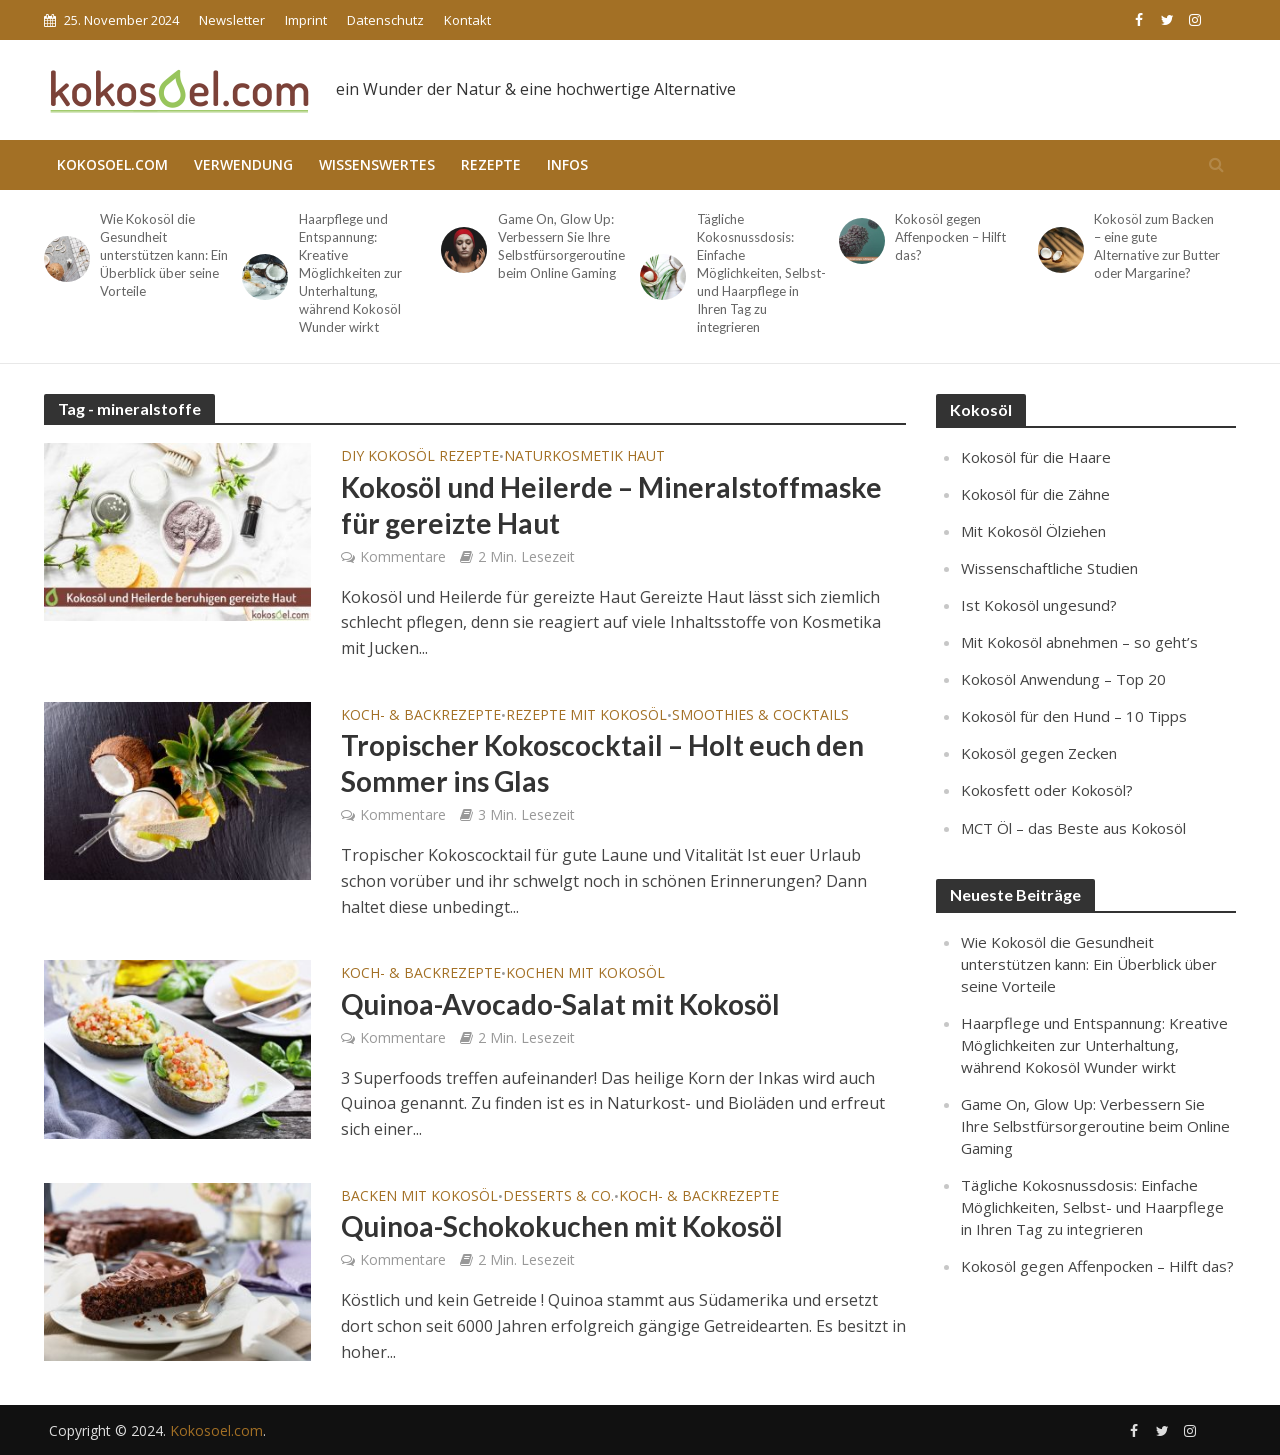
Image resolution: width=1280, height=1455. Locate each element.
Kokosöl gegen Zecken (1039, 753)
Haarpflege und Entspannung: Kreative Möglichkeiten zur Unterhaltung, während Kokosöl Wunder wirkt (350, 273)
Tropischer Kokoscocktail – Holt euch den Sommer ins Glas (602, 763)
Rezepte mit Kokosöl (586, 716)
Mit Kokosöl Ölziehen (1033, 531)
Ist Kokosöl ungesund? (1039, 605)
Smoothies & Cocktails (760, 716)
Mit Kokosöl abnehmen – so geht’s (1079, 642)
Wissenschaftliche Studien (1049, 568)
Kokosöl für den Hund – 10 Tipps (1074, 716)
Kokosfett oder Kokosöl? (1047, 790)
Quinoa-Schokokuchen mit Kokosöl (562, 1226)
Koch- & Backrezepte (421, 716)
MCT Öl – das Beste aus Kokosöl (1073, 828)
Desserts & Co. (558, 1197)
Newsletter (232, 20)
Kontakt (467, 20)
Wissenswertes (377, 164)
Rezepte (491, 164)
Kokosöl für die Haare (1036, 457)
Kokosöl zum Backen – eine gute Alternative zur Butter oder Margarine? (1157, 246)
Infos (567, 164)
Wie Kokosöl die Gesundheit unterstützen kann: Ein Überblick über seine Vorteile (164, 255)
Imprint (306, 20)
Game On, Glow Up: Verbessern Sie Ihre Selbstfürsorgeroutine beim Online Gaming (561, 246)
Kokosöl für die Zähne (1035, 494)
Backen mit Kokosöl (419, 1197)
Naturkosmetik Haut (584, 457)
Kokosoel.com (112, 164)
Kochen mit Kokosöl (585, 974)
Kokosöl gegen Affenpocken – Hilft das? (950, 237)
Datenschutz (385, 20)
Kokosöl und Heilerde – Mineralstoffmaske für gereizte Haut (611, 505)
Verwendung (243, 164)
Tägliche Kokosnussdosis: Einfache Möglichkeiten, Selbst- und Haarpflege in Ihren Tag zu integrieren (761, 273)
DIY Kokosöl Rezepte (420, 457)
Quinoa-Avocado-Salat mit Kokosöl (560, 1004)
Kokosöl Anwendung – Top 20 (1063, 679)
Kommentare (403, 556)
